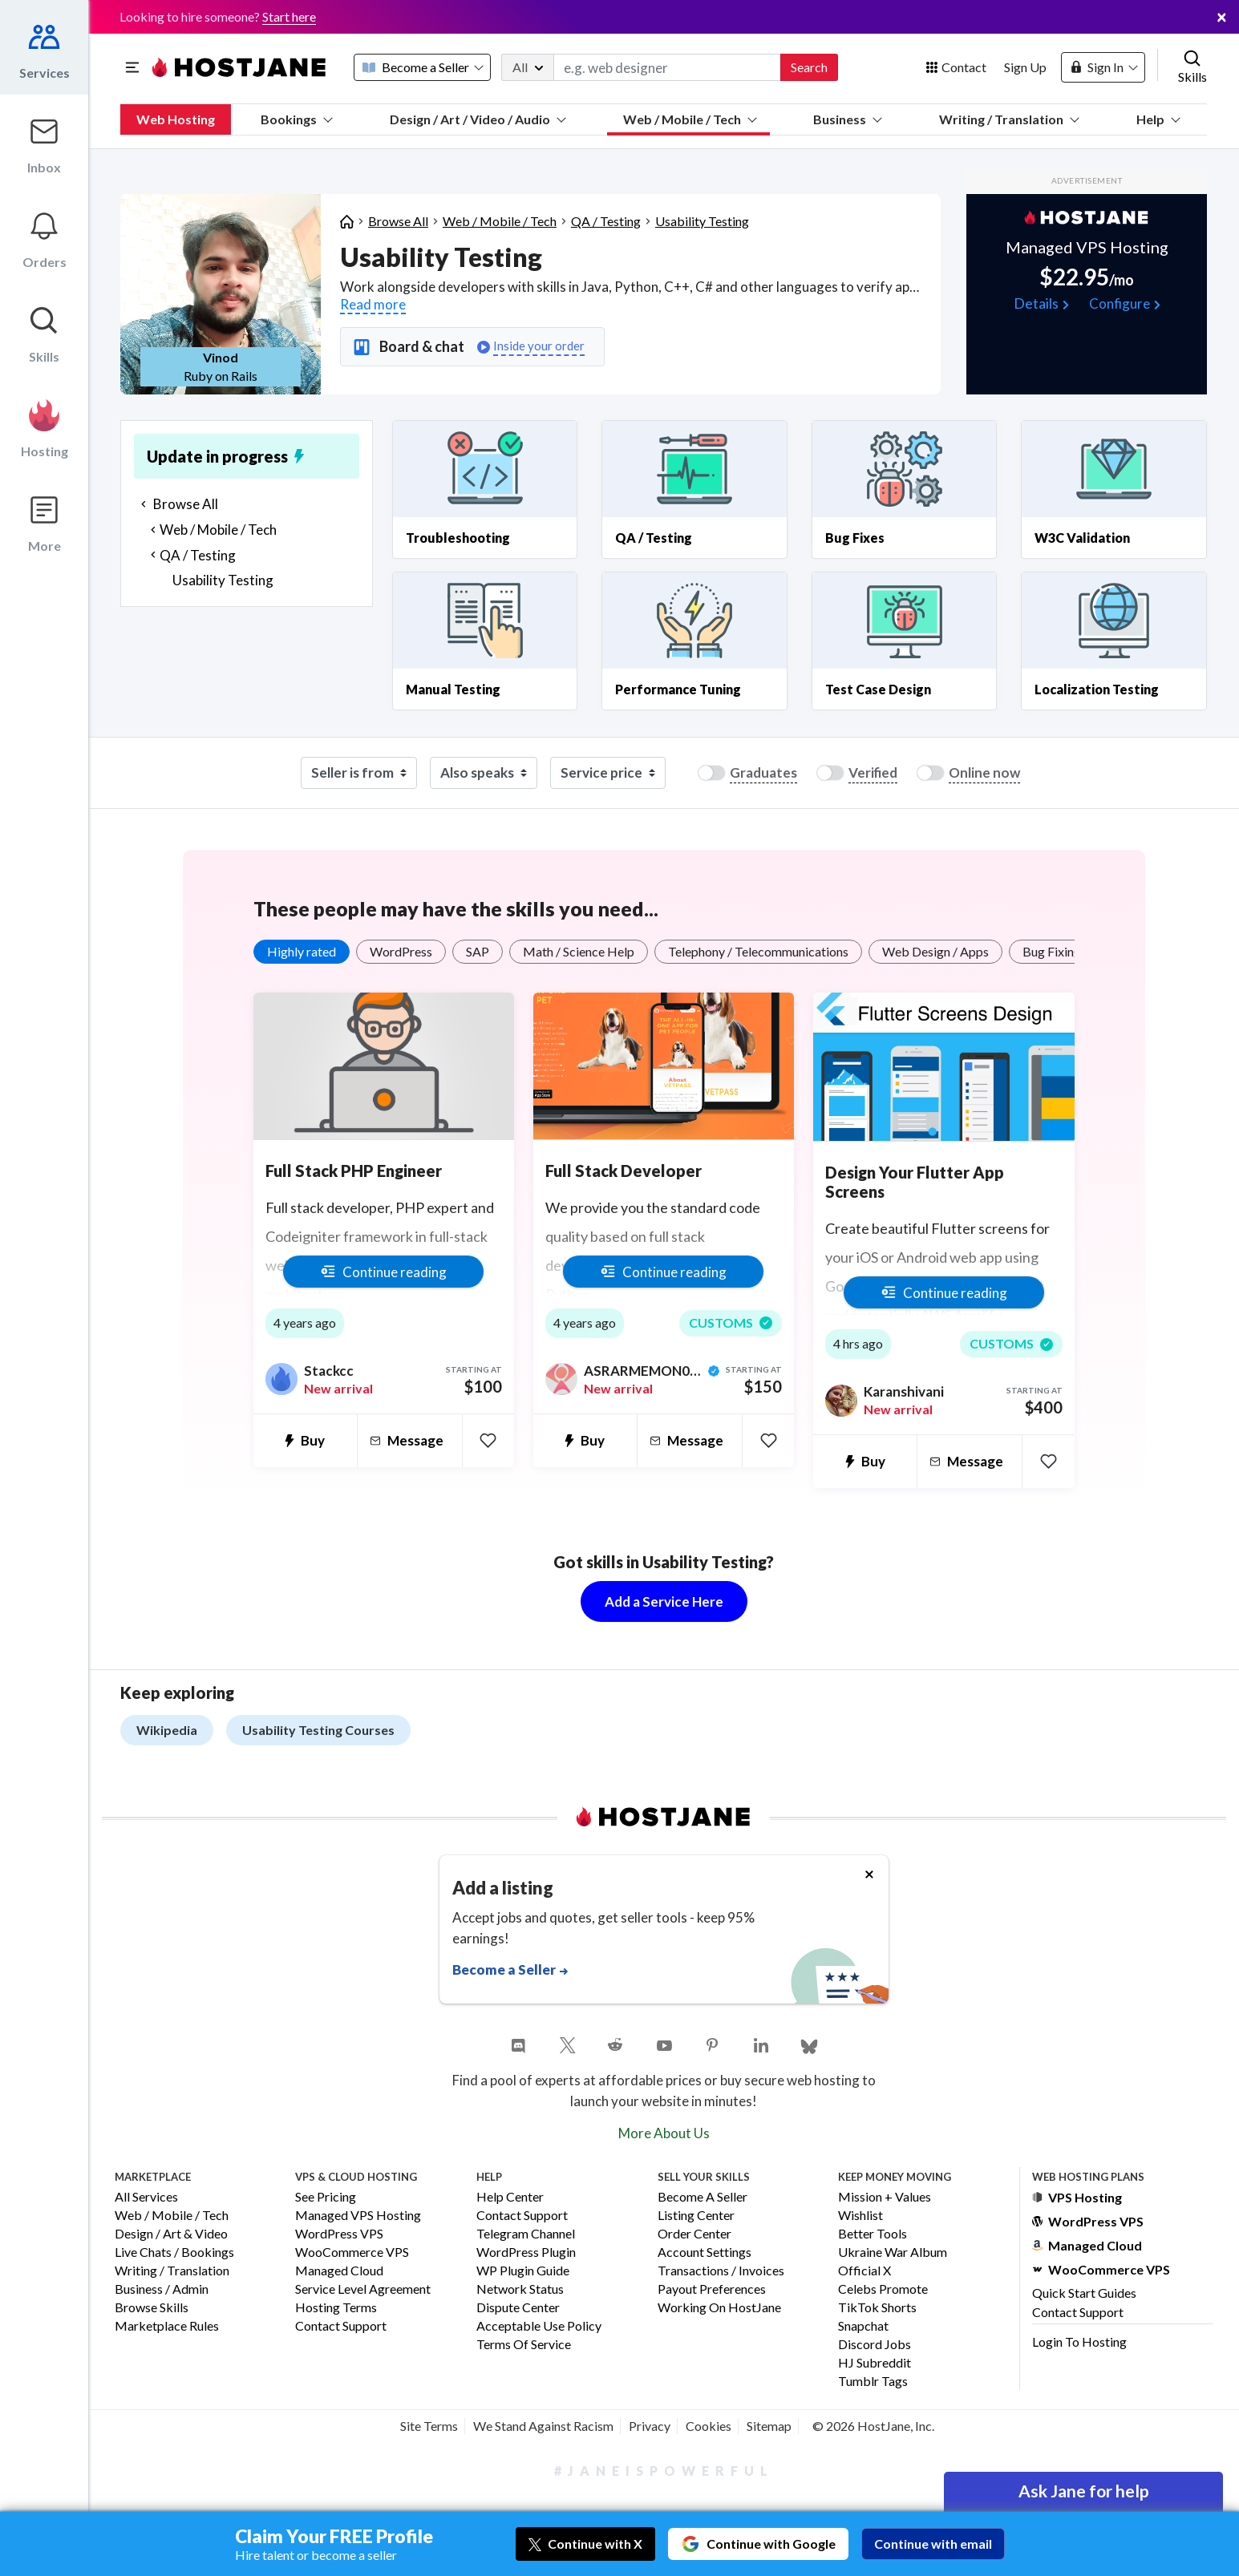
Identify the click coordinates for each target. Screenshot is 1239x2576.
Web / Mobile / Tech (690, 119)
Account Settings (704, 2252)
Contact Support (341, 2326)
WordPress (401, 951)
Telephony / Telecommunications (758, 951)
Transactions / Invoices (721, 2271)
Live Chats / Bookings (174, 2252)
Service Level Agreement (363, 2289)
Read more (373, 304)
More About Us (664, 2133)
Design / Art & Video (171, 2234)
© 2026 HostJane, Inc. (873, 2425)
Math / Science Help (578, 951)
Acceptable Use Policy (538, 2326)
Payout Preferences (712, 2289)
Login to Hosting (1079, 2341)
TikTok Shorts (877, 2308)
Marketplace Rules (167, 2326)
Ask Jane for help (1083, 2491)
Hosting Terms (336, 2308)
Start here (289, 16)
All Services (146, 2197)
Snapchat (863, 2326)
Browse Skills (151, 2308)
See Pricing (325, 2197)
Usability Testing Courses (318, 1729)
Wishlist (860, 2215)
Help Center (510, 2197)
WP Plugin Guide (522, 2271)
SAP (477, 951)
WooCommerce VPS (352, 2252)
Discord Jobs (874, 2345)
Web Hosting (175, 119)
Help (1158, 119)
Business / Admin (162, 2289)
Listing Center (696, 2215)
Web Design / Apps (935, 951)
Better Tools (872, 2234)
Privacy (649, 2425)
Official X (864, 2271)
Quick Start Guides (1084, 2292)
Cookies (708, 2425)
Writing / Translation (1009, 119)
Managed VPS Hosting (358, 2215)
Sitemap (769, 2425)
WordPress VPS (339, 2234)
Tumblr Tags (873, 2381)
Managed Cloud (339, 2271)
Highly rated (301, 951)
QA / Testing (606, 220)
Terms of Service (523, 2345)
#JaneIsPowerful (664, 2470)
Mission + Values (884, 2197)
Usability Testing (702, 220)
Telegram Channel (525, 2234)
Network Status (520, 2289)
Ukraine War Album (892, 2252)
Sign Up (1025, 67)
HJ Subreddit (874, 2363)
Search (809, 67)
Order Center (694, 2234)
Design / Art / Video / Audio (478, 119)
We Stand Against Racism (543, 2425)
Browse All (398, 220)
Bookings (297, 119)
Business (847, 119)
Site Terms (429, 2425)
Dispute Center (518, 2308)
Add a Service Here (664, 1601)
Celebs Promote (883, 2289)
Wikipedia (166, 1729)
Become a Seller (702, 2197)
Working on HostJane (719, 2308)
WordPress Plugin (526, 2252)
